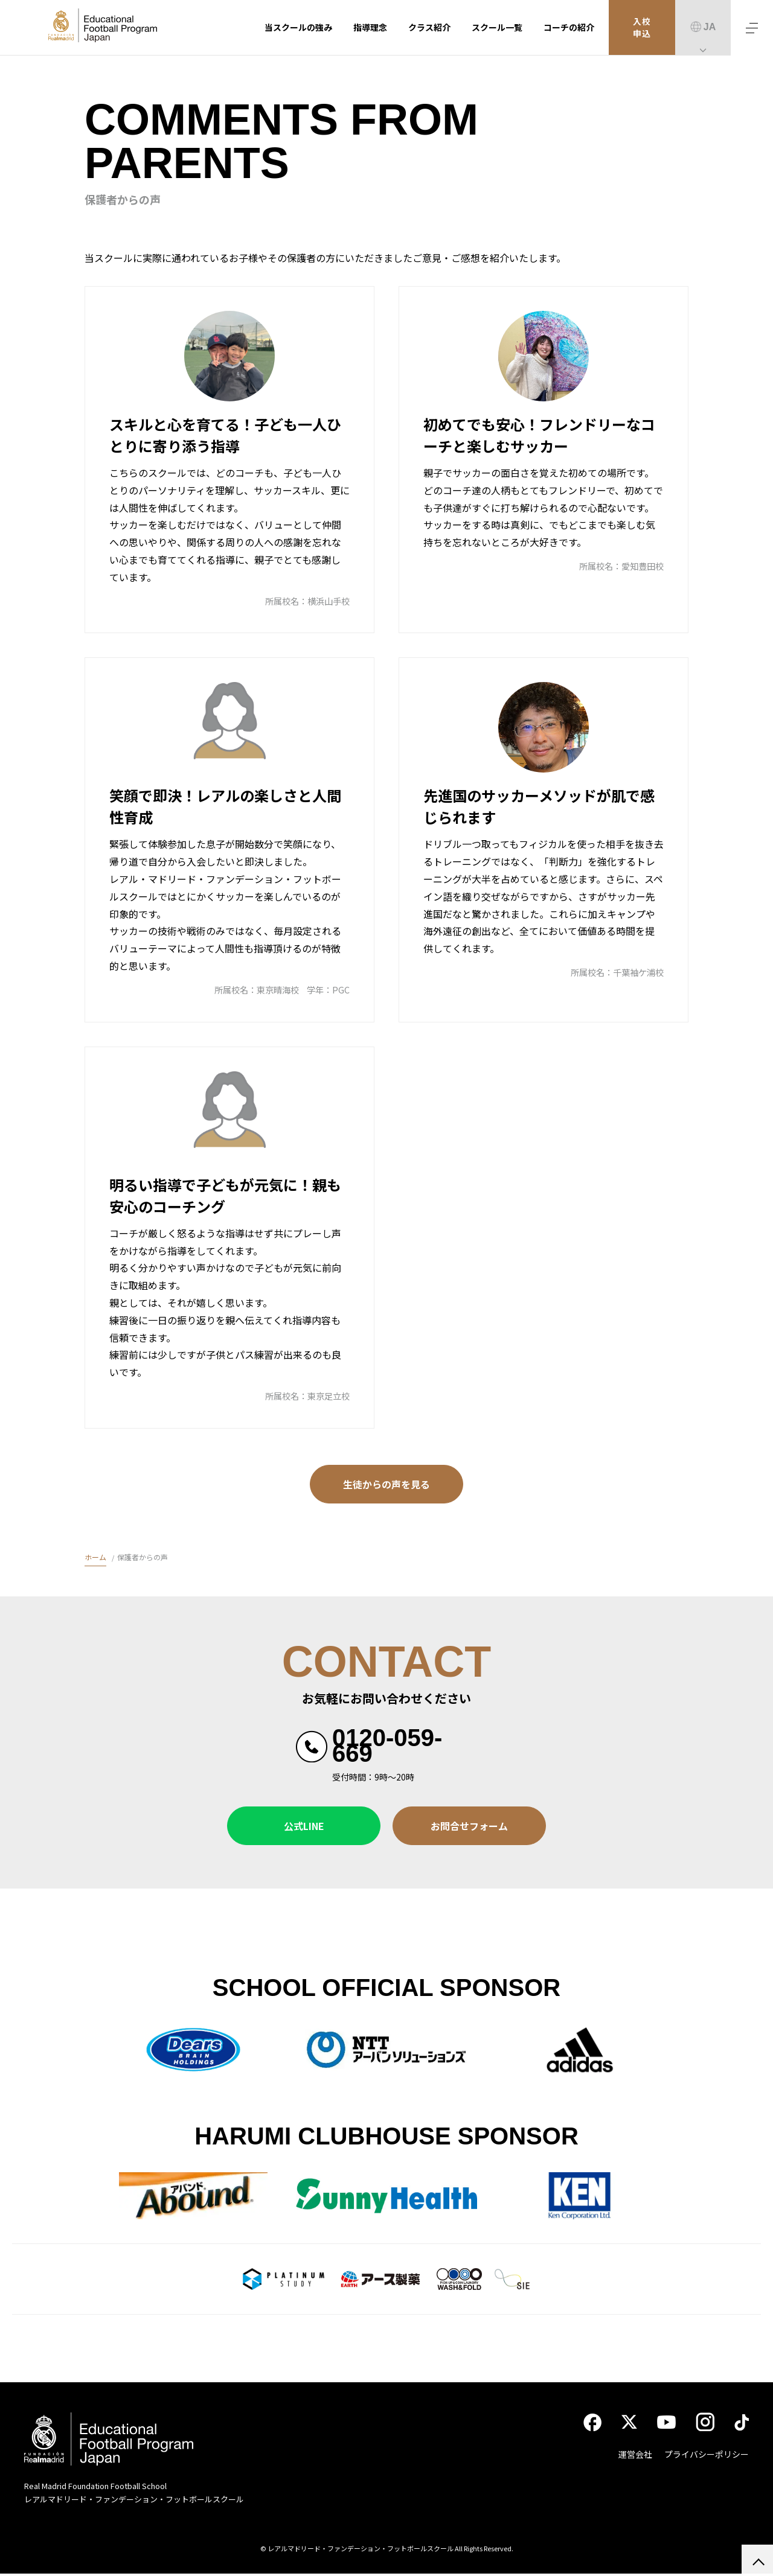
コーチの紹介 (569, 27)
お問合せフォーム (469, 1826)
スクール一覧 (497, 27)
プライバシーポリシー (706, 2457)
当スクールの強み (298, 27)
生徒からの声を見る (386, 1484)
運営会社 (635, 2457)
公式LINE (304, 1826)
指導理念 (370, 27)
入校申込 (642, 28)
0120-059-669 (387, 1745)
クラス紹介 (429, 27)
